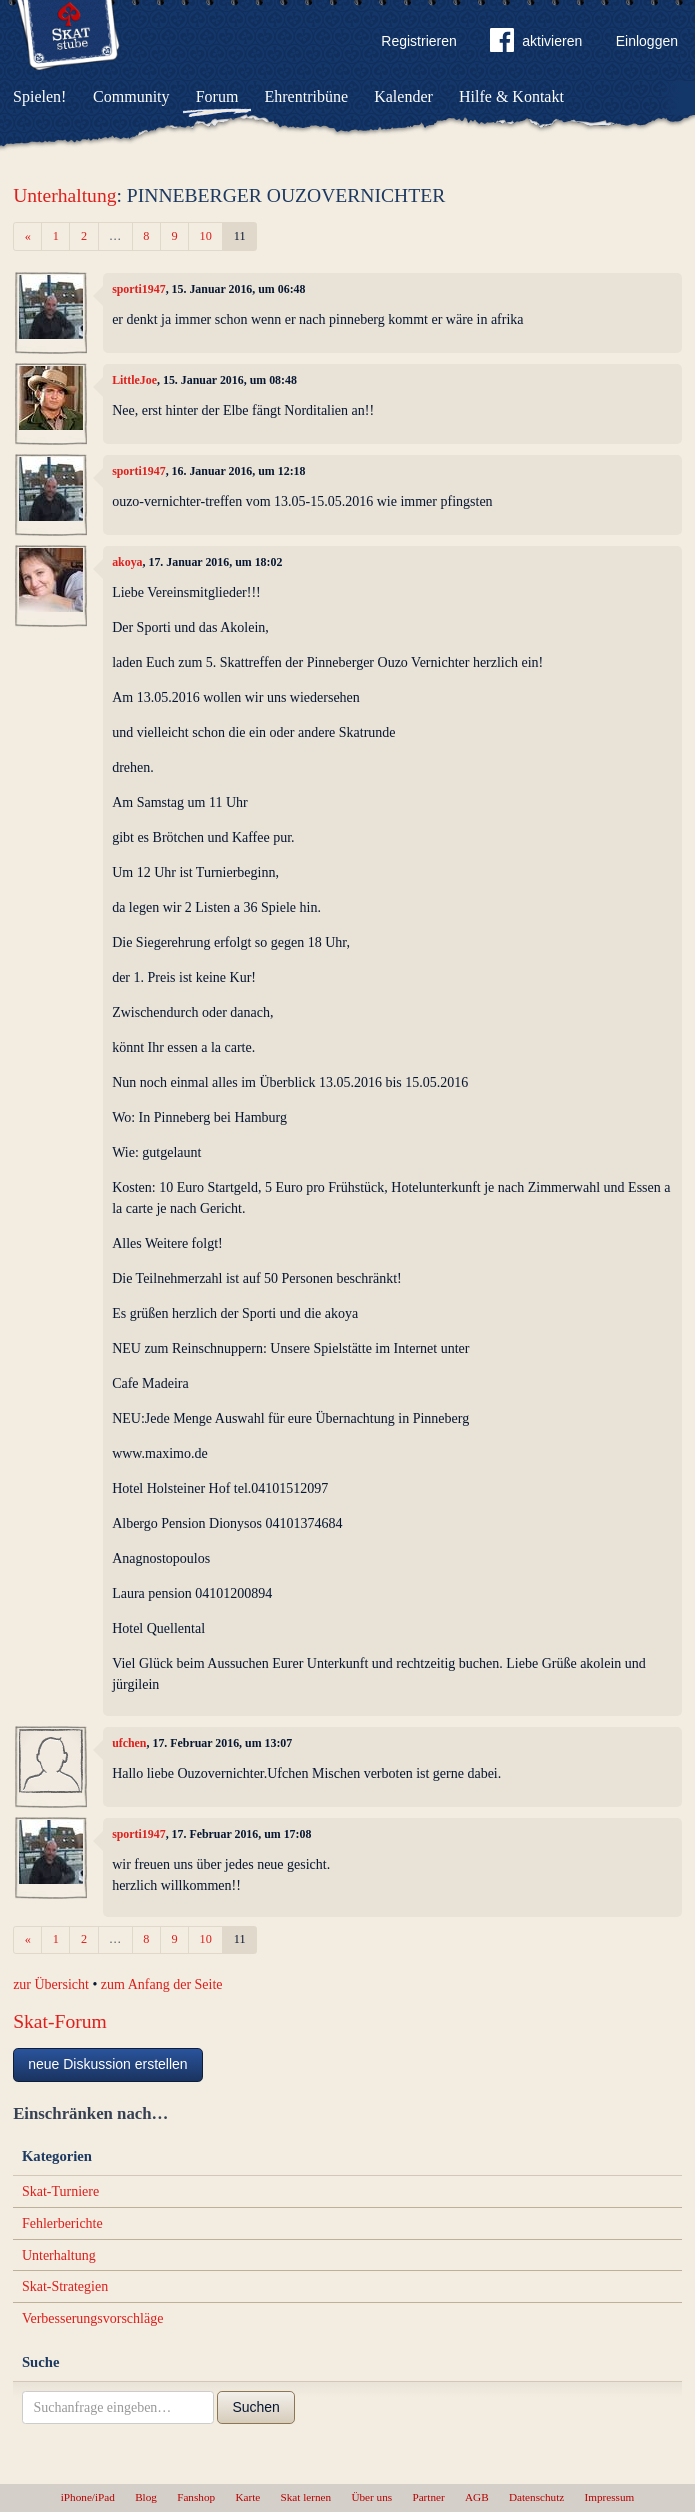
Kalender (403, 96)
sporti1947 (139, 289)
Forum (217, 96)
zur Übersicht (51, 1984)
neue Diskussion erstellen (108, 2064)
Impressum (610, 2497)
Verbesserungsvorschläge (93, 2318)
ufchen (129, 1743)
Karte (247, 2497)
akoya (127, 562)
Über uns (371, 2497)
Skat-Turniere (60, 2191)
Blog (146, 2497)
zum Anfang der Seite (162, 1984)
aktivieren (536, 44)
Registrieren (418, 41)
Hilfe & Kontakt (511, 96)
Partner (428, 2497)
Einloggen (647, 41)
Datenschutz (536, 2497)
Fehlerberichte (62, 2223)
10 (206, 236)
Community (131, 96)
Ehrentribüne (307, 96)
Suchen (255, 2407)
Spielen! (39, 96)
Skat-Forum (60, 2021)
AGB (477, 2497)
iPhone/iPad (88, 2497)
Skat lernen (306, 2497)
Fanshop (196, 2497)
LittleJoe (134, 380)
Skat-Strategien (65, 2286)
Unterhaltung (64, 195)
